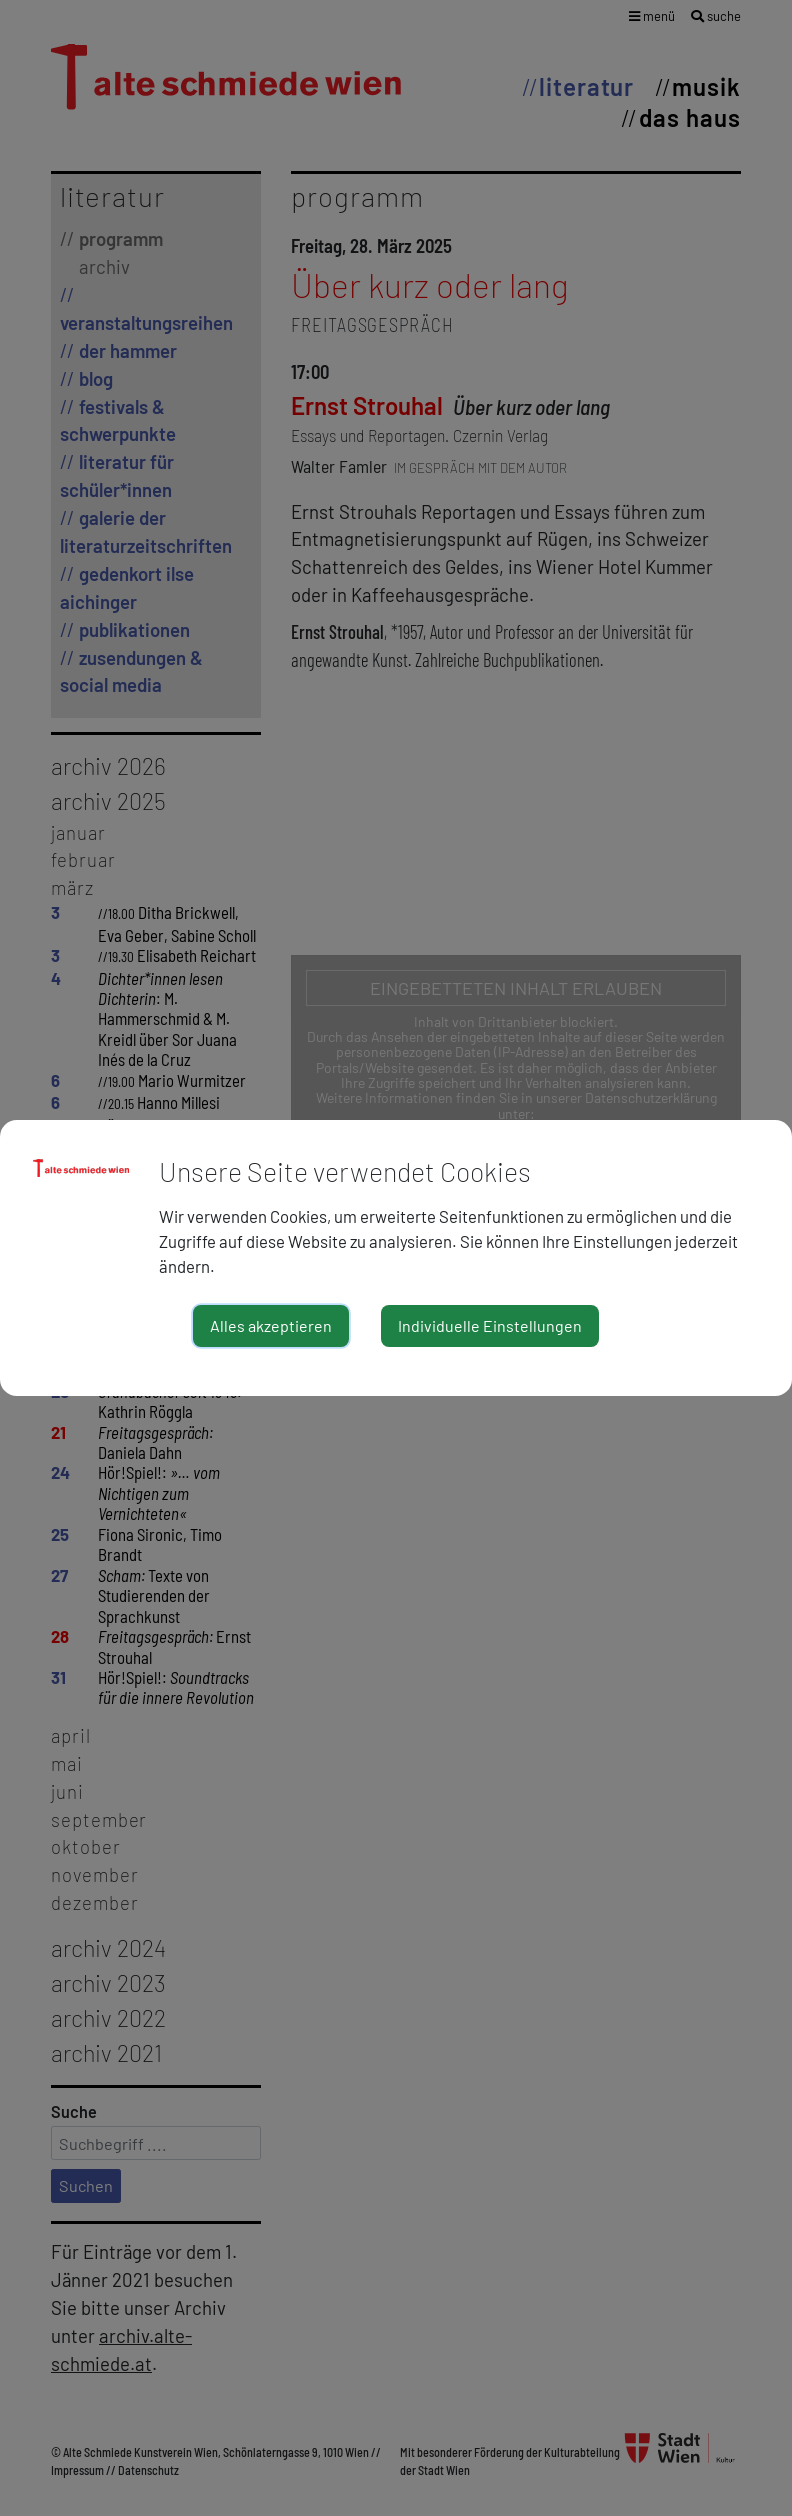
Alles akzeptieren (271, 1325)
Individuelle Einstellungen (490, 1325)
